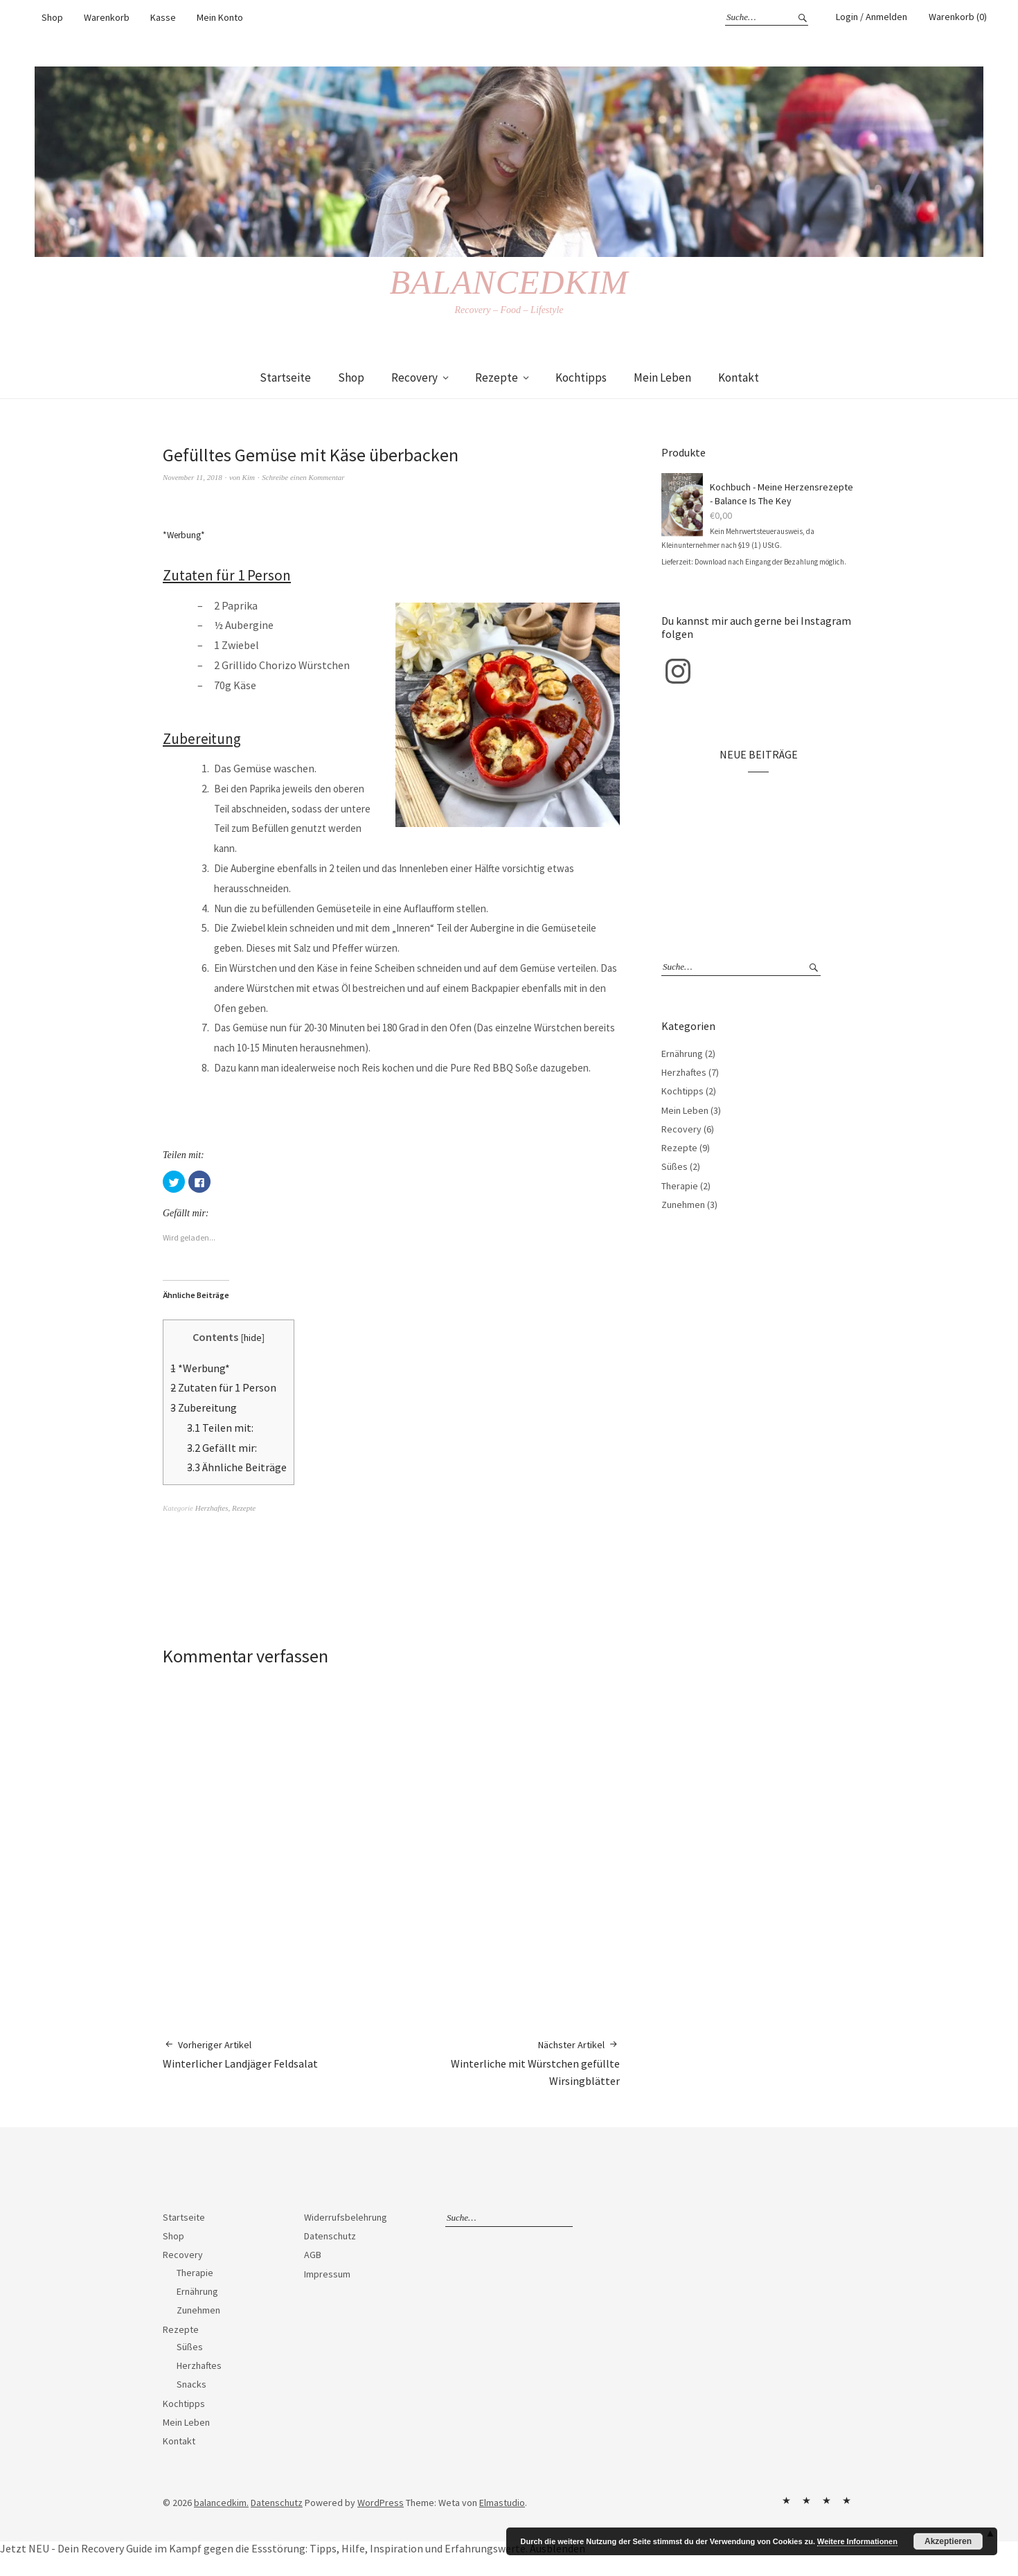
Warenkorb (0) (958, 16)
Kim (248, 477)
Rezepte (496, 377)
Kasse (163, 17)
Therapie (679, 1186)
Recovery (414, 377)
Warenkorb (107, 17)
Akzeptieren (948, 2541)
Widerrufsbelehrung (345, 2217)
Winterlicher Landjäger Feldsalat (240, 2054)
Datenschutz (330, 2236)
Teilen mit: (220, 1427)
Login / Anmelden (871, 16)
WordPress (380, 2502)
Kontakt (738, 377)
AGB (312, 2254)
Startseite (285, 377)
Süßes (674, 1166)
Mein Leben (662, 377)
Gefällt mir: (222, 1448)
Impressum (327, 2274)
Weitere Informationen (857, 2541)
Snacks (191, 2384)
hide (253, 1337)
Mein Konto (220, 17)
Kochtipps (581, 377)
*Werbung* (200, 1368)
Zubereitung (203, 1407)
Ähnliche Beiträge (237, 1467)
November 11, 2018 (192, 477)
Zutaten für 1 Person (223, 1387)
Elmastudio (502, 2502)
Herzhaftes (212, 1508)
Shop (52, 17)
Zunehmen (683, 1204)
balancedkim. (221, 2502)
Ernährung (682, 1053)
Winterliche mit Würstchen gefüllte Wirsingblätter (505, 2063)
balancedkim (509, 282)
